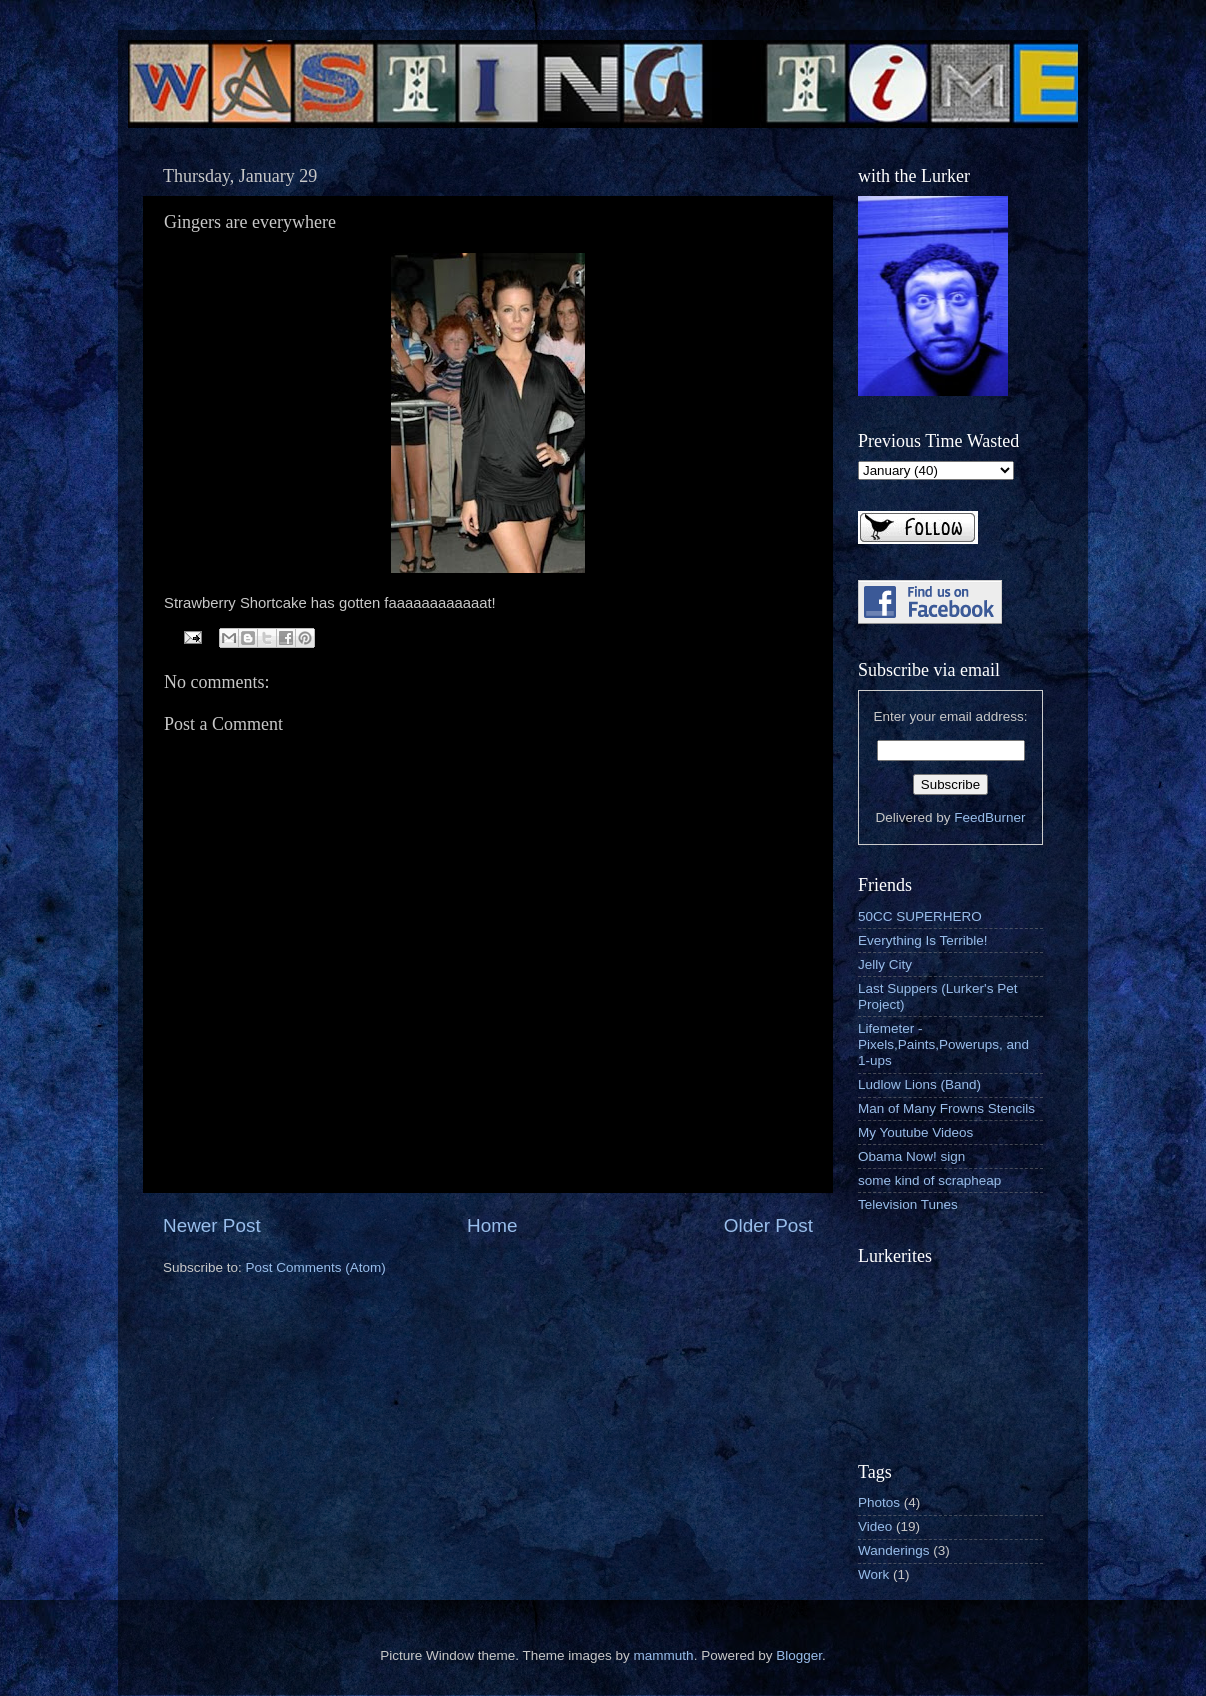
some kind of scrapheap (929, 1180)
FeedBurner (989, 817)
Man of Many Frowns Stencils (946, 1108)
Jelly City (885, 964)
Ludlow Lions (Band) (919, 1084)
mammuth (664, 1655)
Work (873, 1574)
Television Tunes (908, 1204)
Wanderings (894, 1550)
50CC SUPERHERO (920, 916)
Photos (879, 1502)
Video (875, 1526)
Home (492, 1225)
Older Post (768, 1225)
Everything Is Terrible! (923, 940)
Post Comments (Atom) (316, 1267)
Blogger (799, 1655)
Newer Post (212, 1225)
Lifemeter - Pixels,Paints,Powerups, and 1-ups (943, 1044)
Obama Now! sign (911, 1156)
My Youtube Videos (915, 1132)
